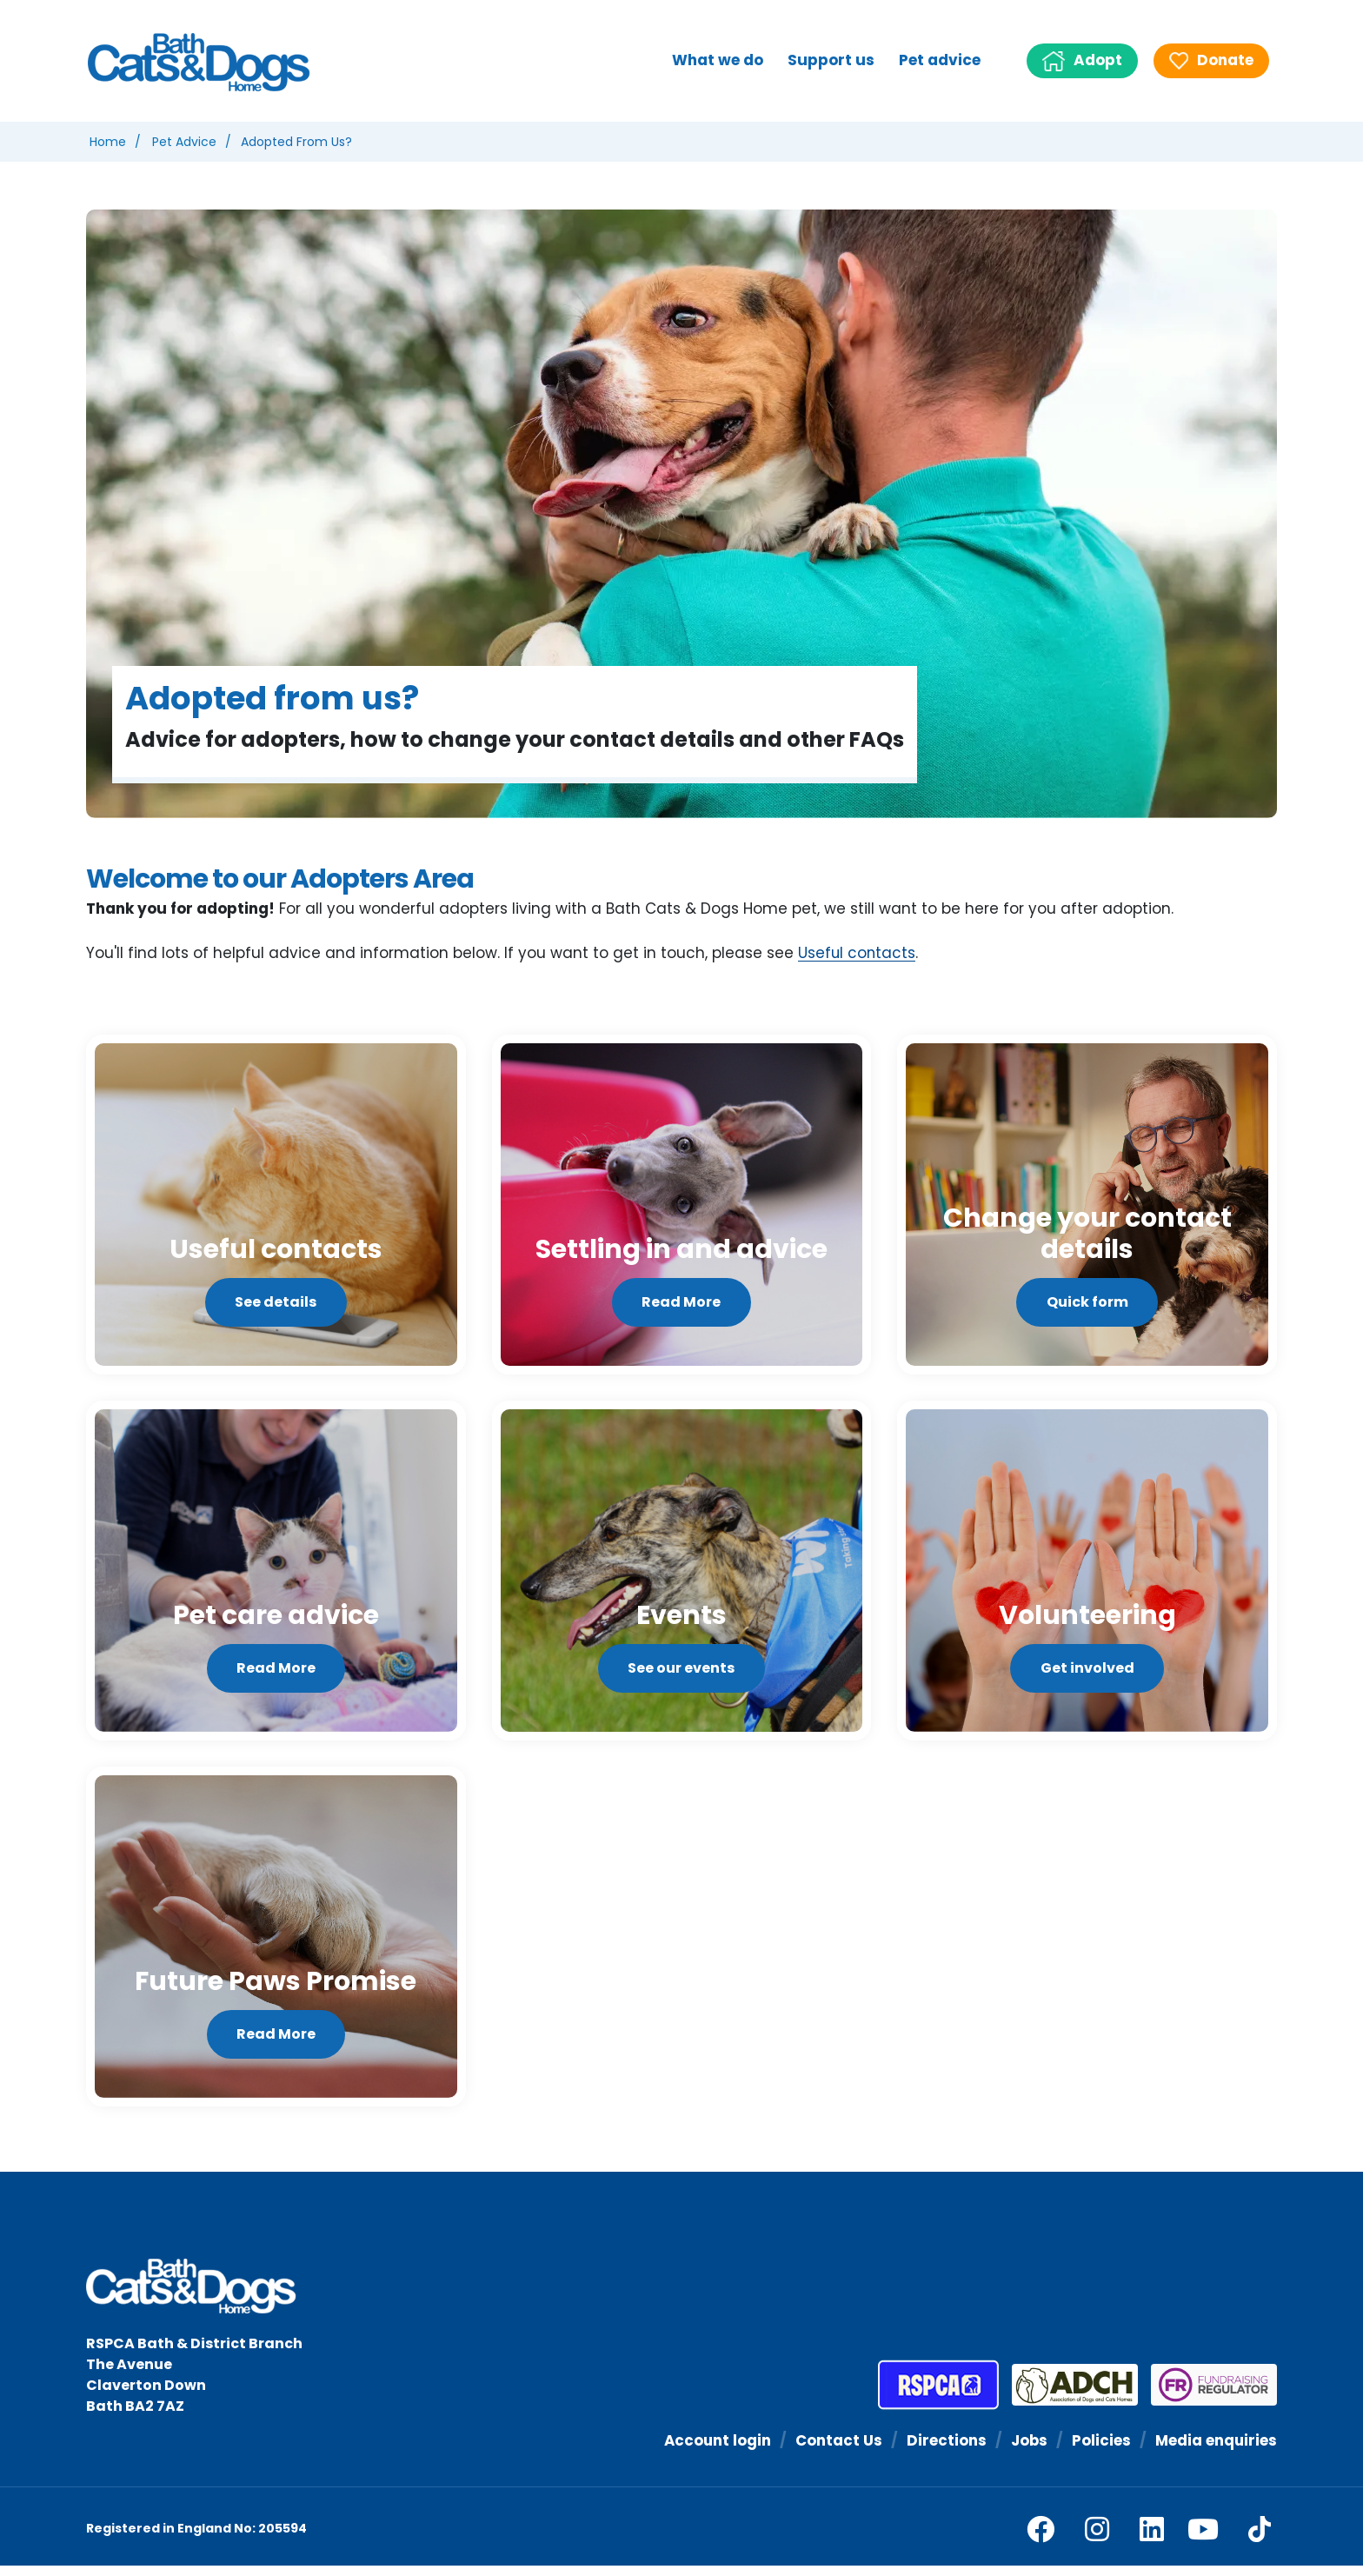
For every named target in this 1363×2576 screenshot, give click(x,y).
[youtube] (1203, 2539)
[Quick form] (1087, 1206)
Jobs (1027, 2450)
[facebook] (1040, 2539)
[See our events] (682, 1576)
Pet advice (940, 60)
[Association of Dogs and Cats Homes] (1068, 2395)
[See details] (276, 1206)
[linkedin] (1152, 2539)
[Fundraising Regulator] (1207, 2395)
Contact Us (836, 2450)
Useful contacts (857, 954)
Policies (1099, 2450)
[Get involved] (1087, 1576)
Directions (944, 2450)
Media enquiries (1215, 2450)
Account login (714, 2450)
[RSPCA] (938, 2395)
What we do (717, 60)
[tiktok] (1259, 2539)
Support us (831, 60)
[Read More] (682, 1206)
